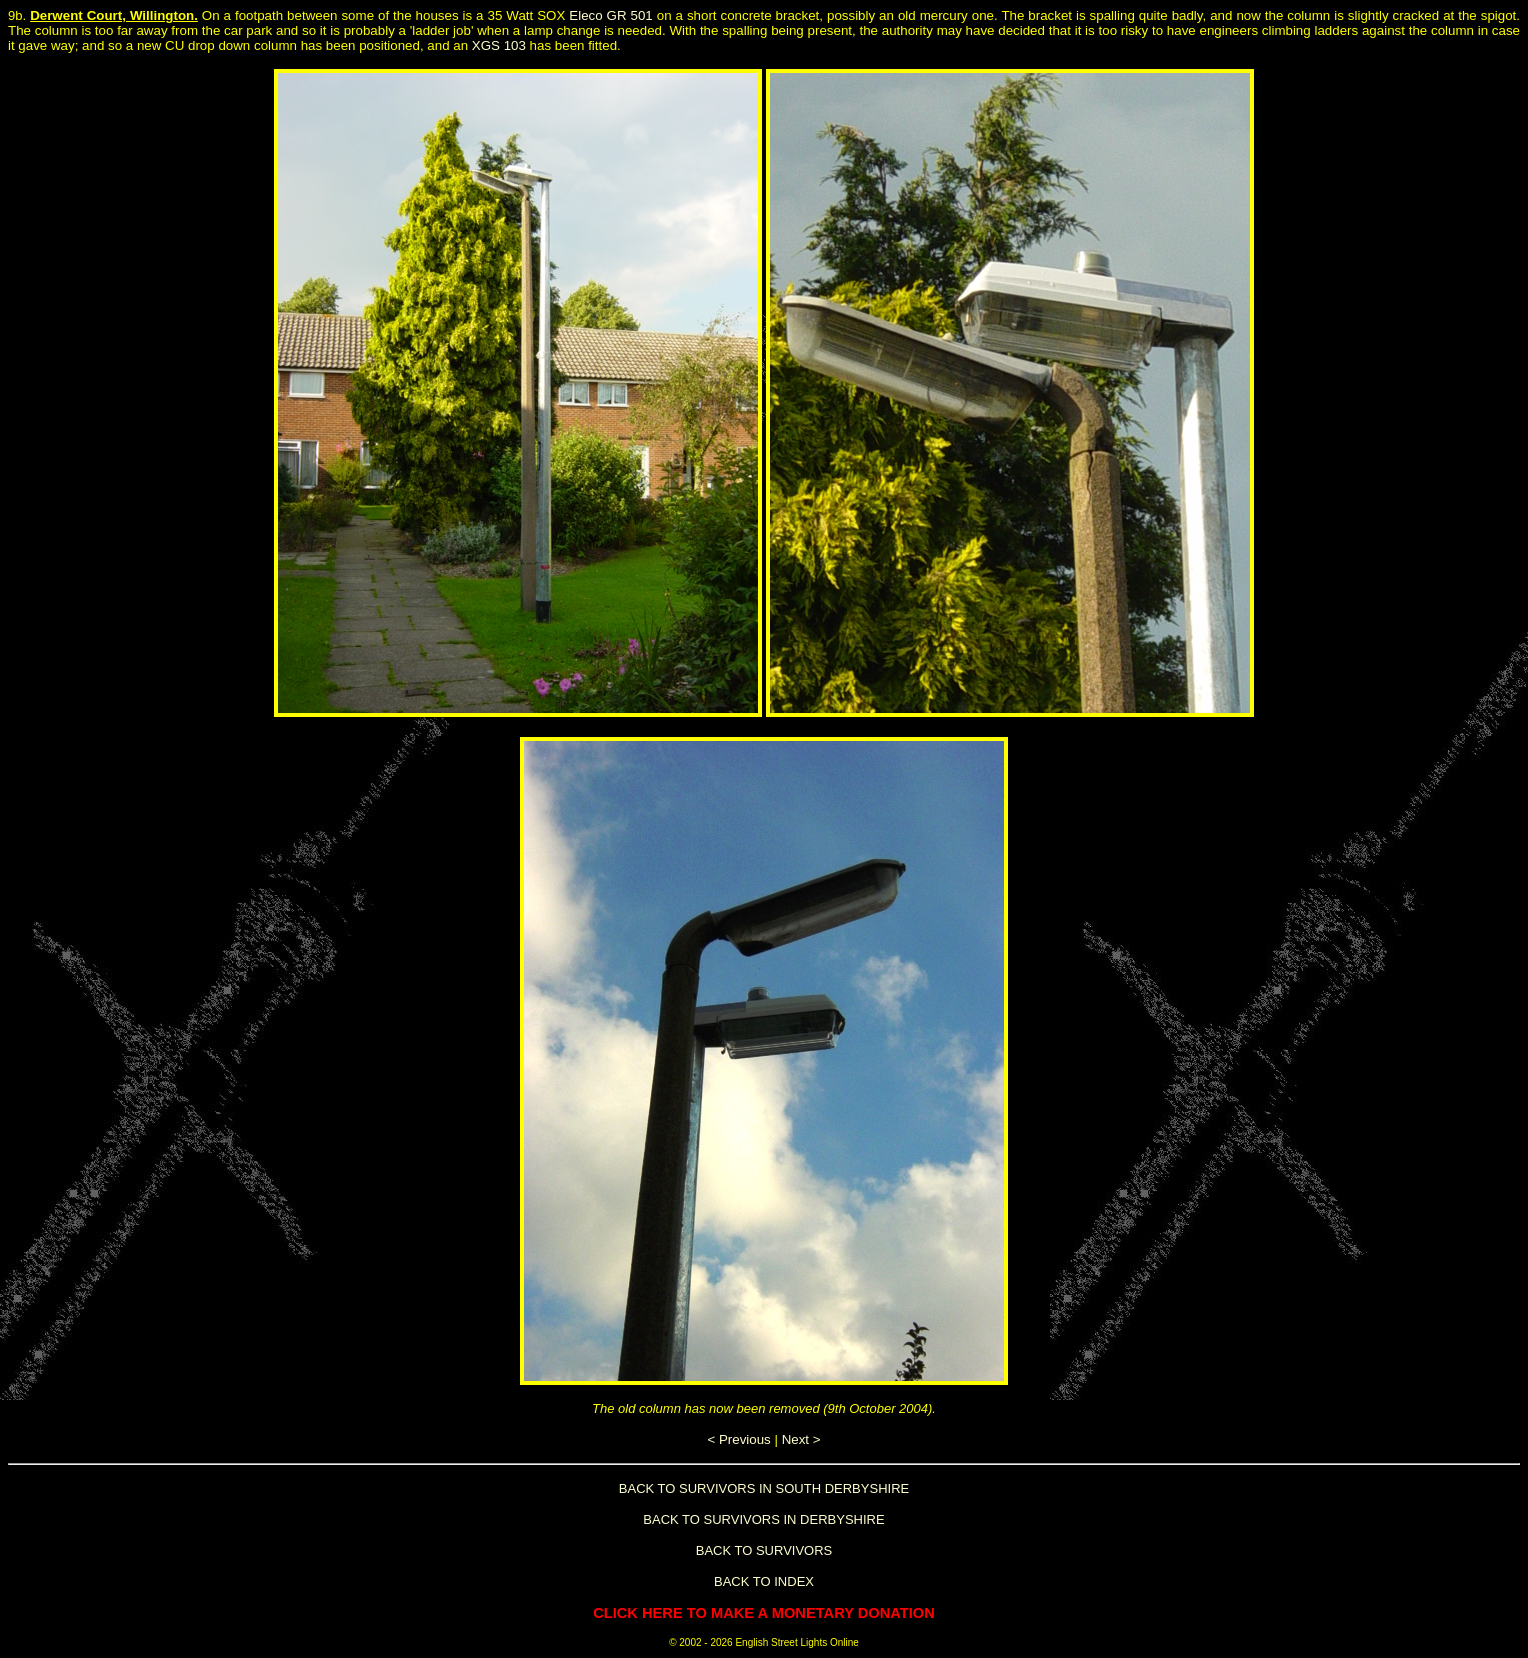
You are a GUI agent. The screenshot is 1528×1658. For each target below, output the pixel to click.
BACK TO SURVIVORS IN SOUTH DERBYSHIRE (764, 1488)
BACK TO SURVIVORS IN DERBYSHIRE (763, 1519)
